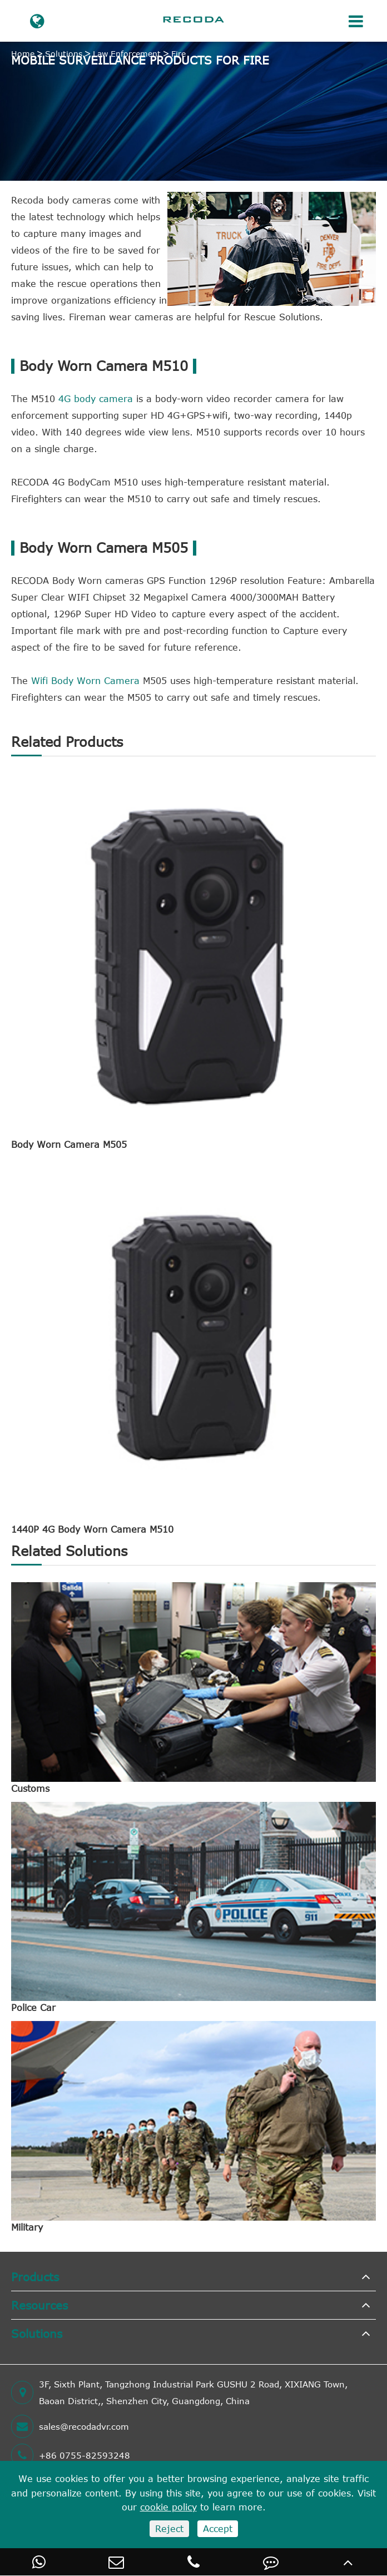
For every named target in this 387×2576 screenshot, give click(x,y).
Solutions (63, 53)
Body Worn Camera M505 (69, 1145)
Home (22, 53)
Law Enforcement (127, 53)
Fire (178, 53)
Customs (30, 1789)
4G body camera (95, 399)
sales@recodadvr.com (70, 2426)
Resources (39, 2305)
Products (35, 2276)
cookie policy (168, 2507)
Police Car (33, 2008)
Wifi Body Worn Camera (85, 681)
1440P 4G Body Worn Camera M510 (92, 1529)
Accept (217, 2529)
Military (27, 2227)
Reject (169, 2529)
